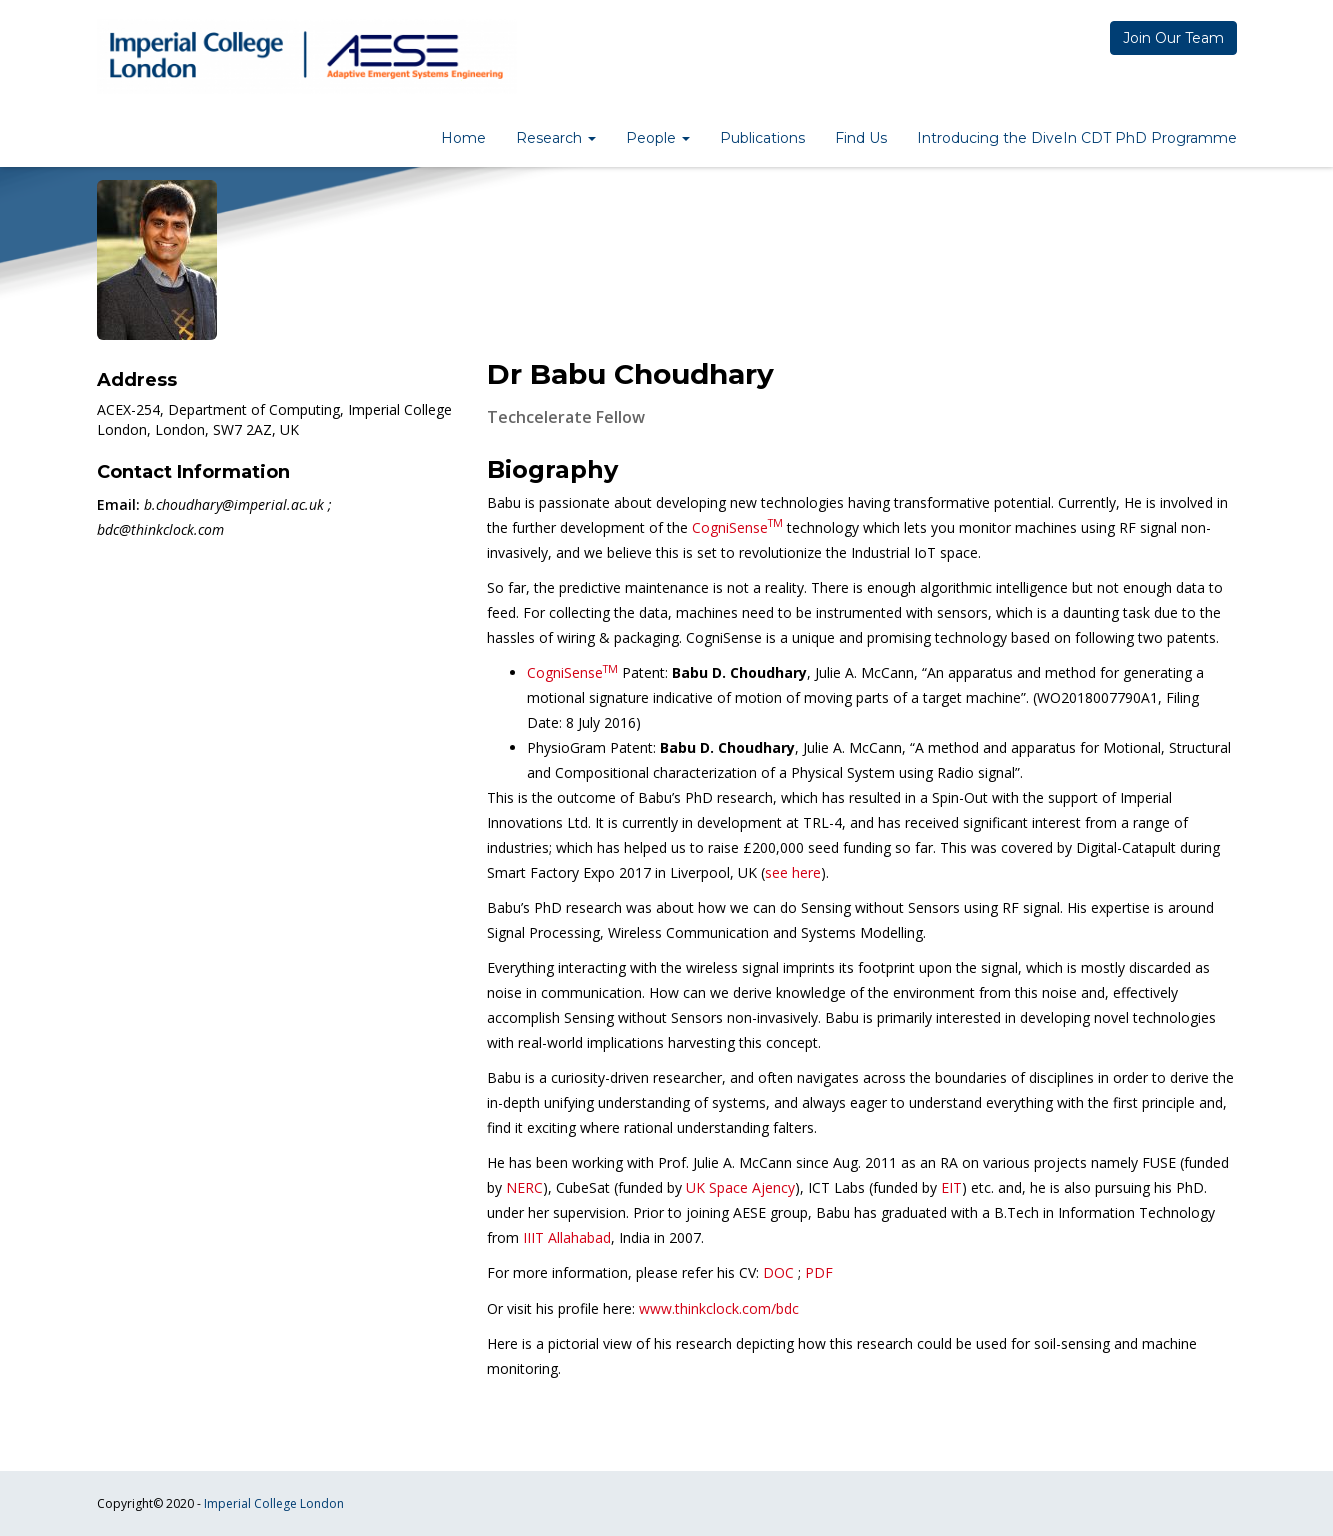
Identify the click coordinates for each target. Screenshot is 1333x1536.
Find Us (861, 138)
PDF (819, 1272)
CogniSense (737, 527)
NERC (524, 1187)
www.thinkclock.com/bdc (719, 1308)
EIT (951, 1187)
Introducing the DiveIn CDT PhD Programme (1077, 138)
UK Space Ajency (740, 1187)
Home (463, 138)
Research (556, 138)
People (658, 138)
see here (793, 872)
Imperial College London (274, 1503)
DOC (778, 1272)
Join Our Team (1173, 38)
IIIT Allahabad (567, 1237)
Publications (762, 138)
